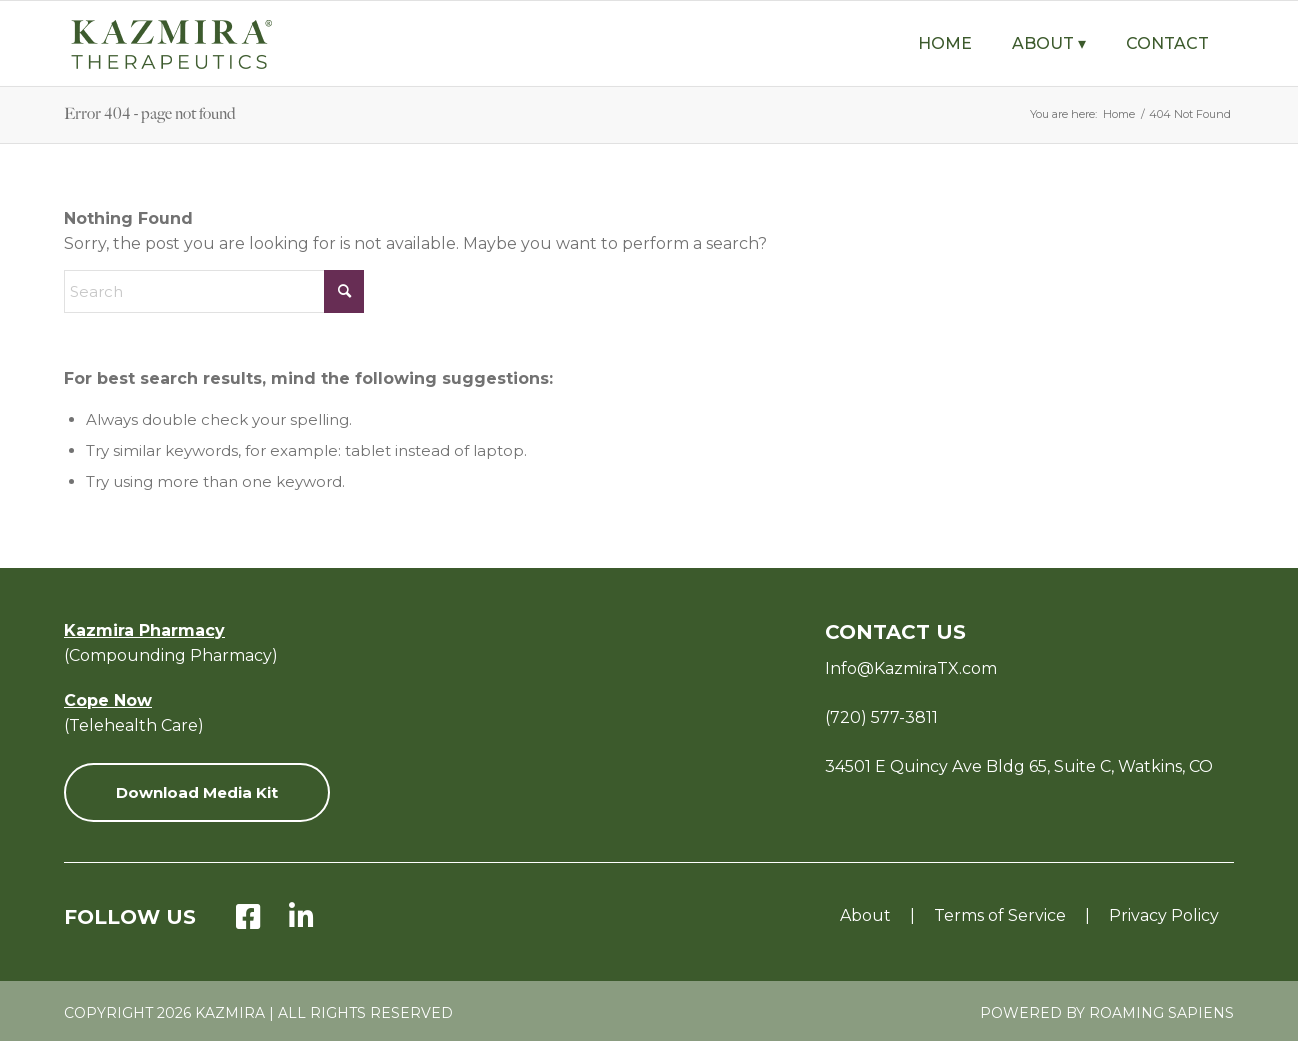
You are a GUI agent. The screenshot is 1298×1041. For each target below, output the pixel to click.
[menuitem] (945, 43)
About (865, 915)
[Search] (214, 291)
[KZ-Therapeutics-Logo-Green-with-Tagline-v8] (219, 43)
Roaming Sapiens (1161, 1013)
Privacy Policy (1164, 915)
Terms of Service (1000, 915)
